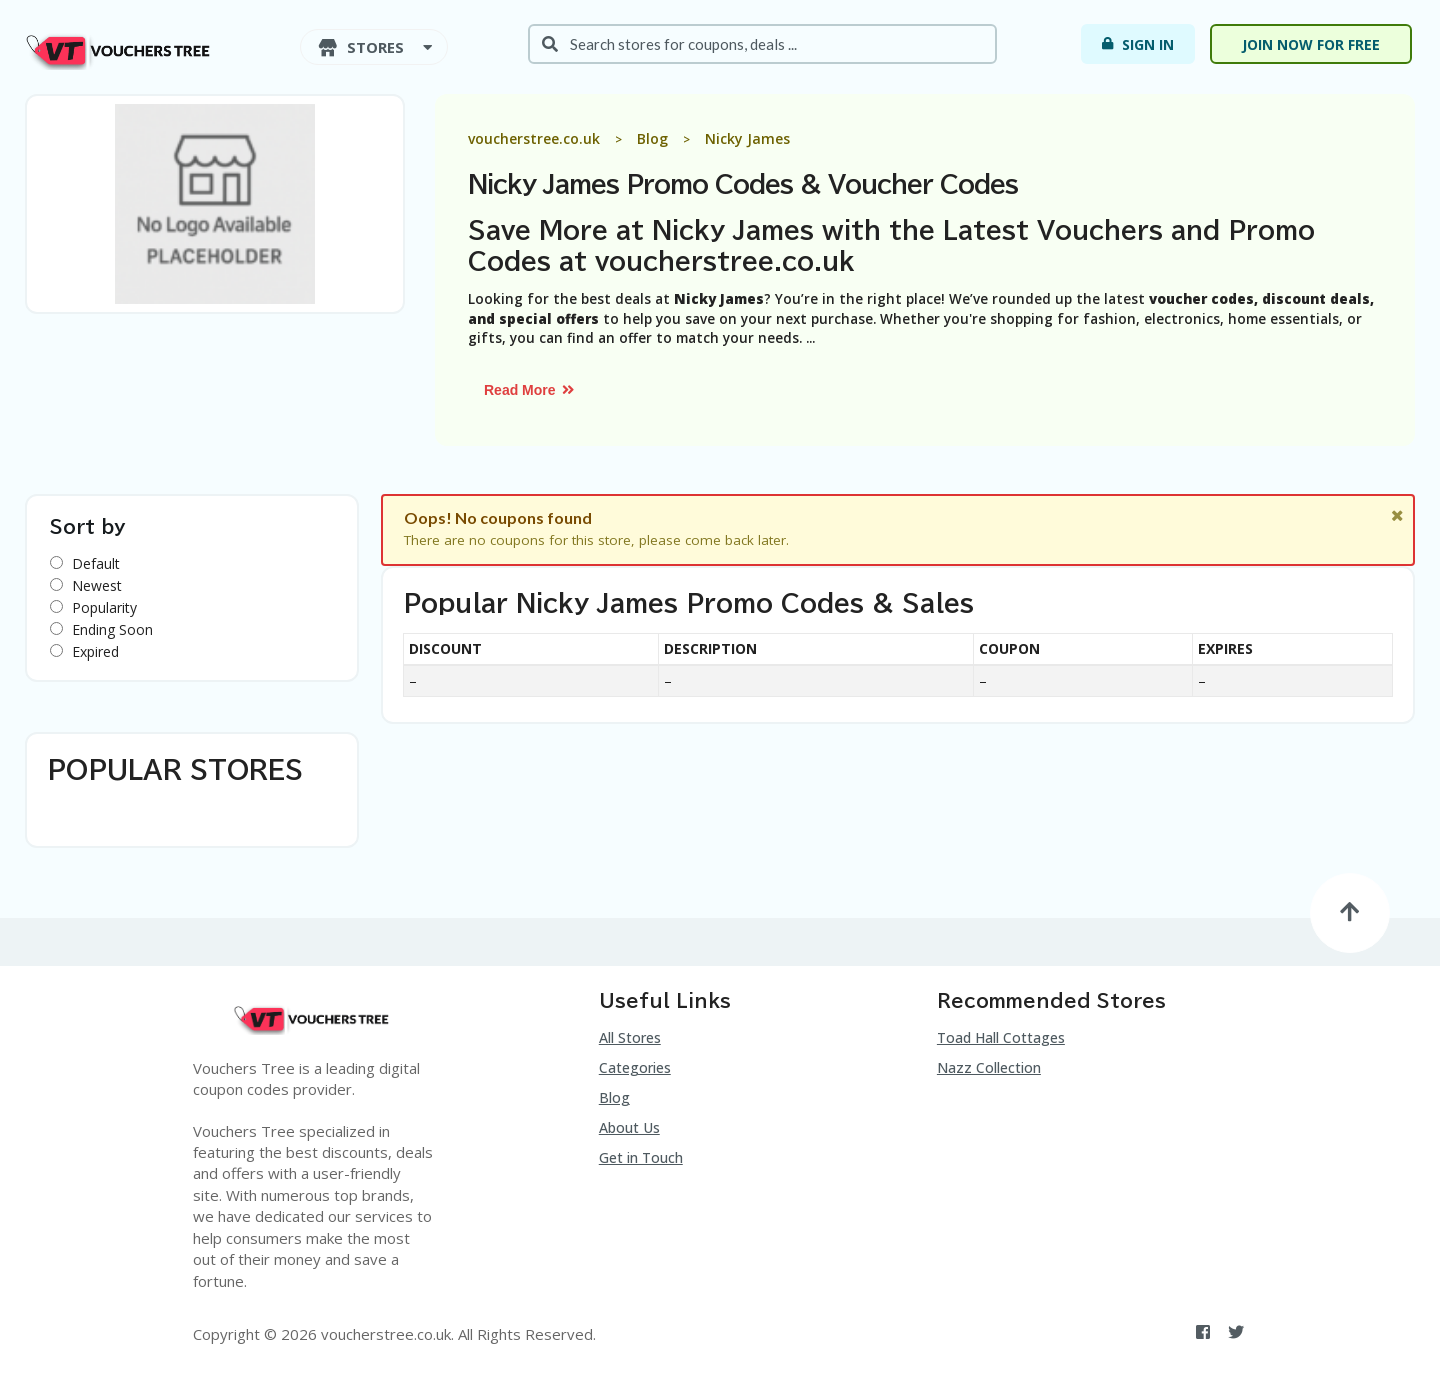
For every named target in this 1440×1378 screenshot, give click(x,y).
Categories (635, 1067)
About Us (629, 1127)
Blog (614, 1097)
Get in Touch (641, 1157)
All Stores (630, 1037)
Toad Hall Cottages (1001, 1037)
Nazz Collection (989, 1067)
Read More (530, 390)
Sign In (1136, 44)
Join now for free (1311, 44)
